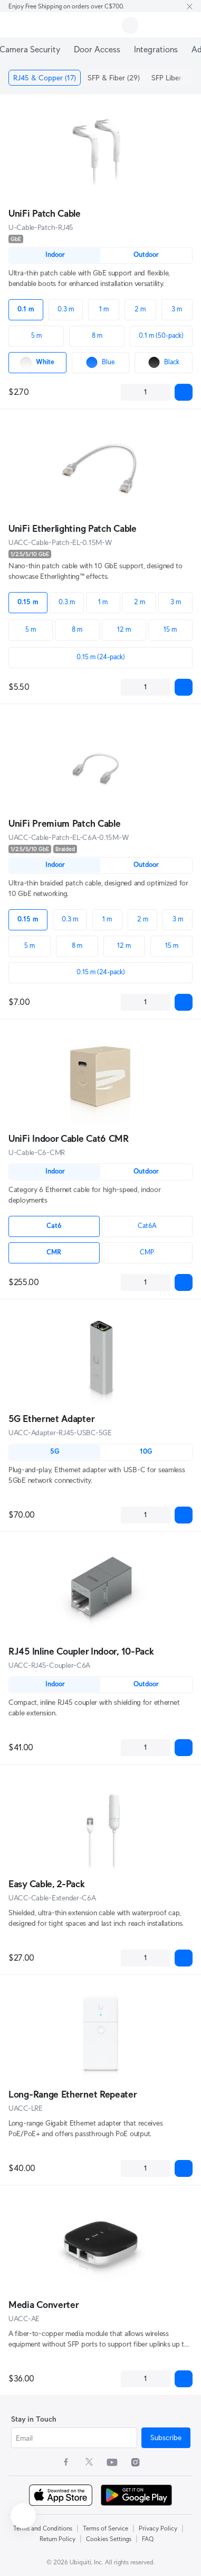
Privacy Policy (158, 2528)
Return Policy (57, 2538)
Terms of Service (105, 2528)
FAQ (148, 2538)
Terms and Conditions (42, 2528)
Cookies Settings (108, 2538)
